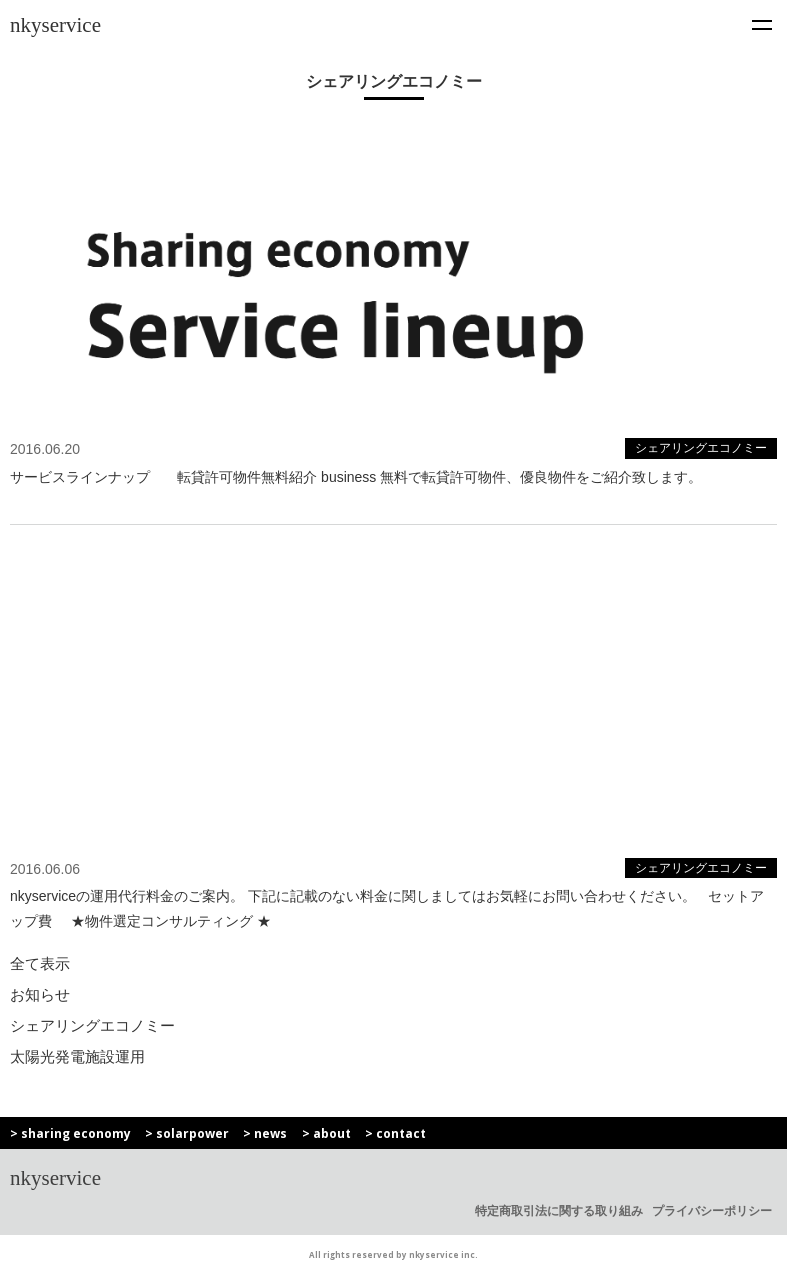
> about (326, 1133)
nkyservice (55, 25)
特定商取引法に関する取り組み (559, 1211)
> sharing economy (70, 1133)
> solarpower (187, 1133)
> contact (395, 1133)
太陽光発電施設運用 (77, 1056)
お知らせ (40, 994)
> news (265, 1133)
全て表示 (40, 963)
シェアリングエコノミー (92, 1025)
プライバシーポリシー (712, 1211)
